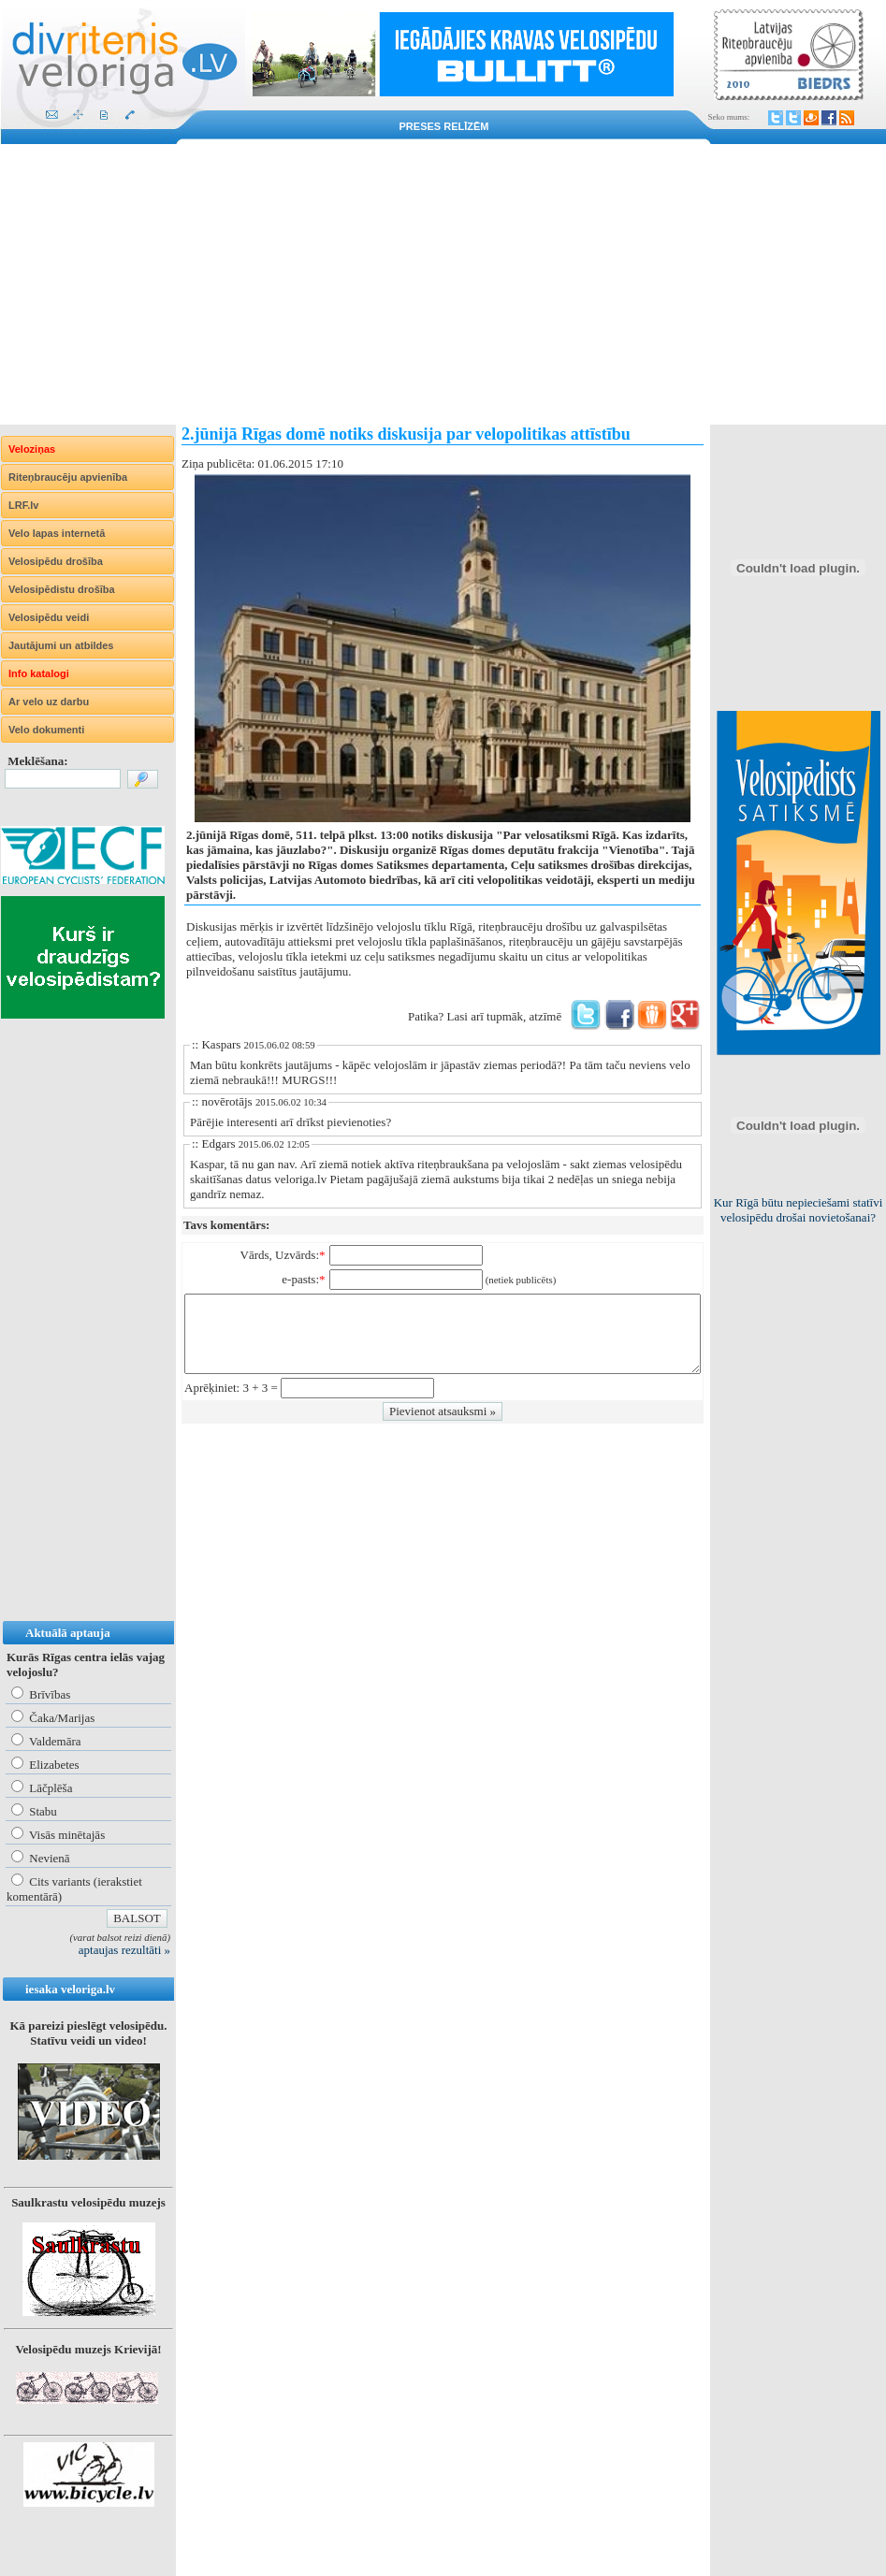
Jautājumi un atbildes (60, 645)
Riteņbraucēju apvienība (67, 477)
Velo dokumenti (46, 729)
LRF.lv (23, 505)
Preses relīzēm (444, 126)
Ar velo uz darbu (48, 701)
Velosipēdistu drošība (61, 589)
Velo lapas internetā (56, 533)
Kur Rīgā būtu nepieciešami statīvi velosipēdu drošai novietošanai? (798, 1209)
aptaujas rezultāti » (124, 1950)
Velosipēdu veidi (48, 617)
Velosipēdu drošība (55, 561)
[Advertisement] (443, 284)
